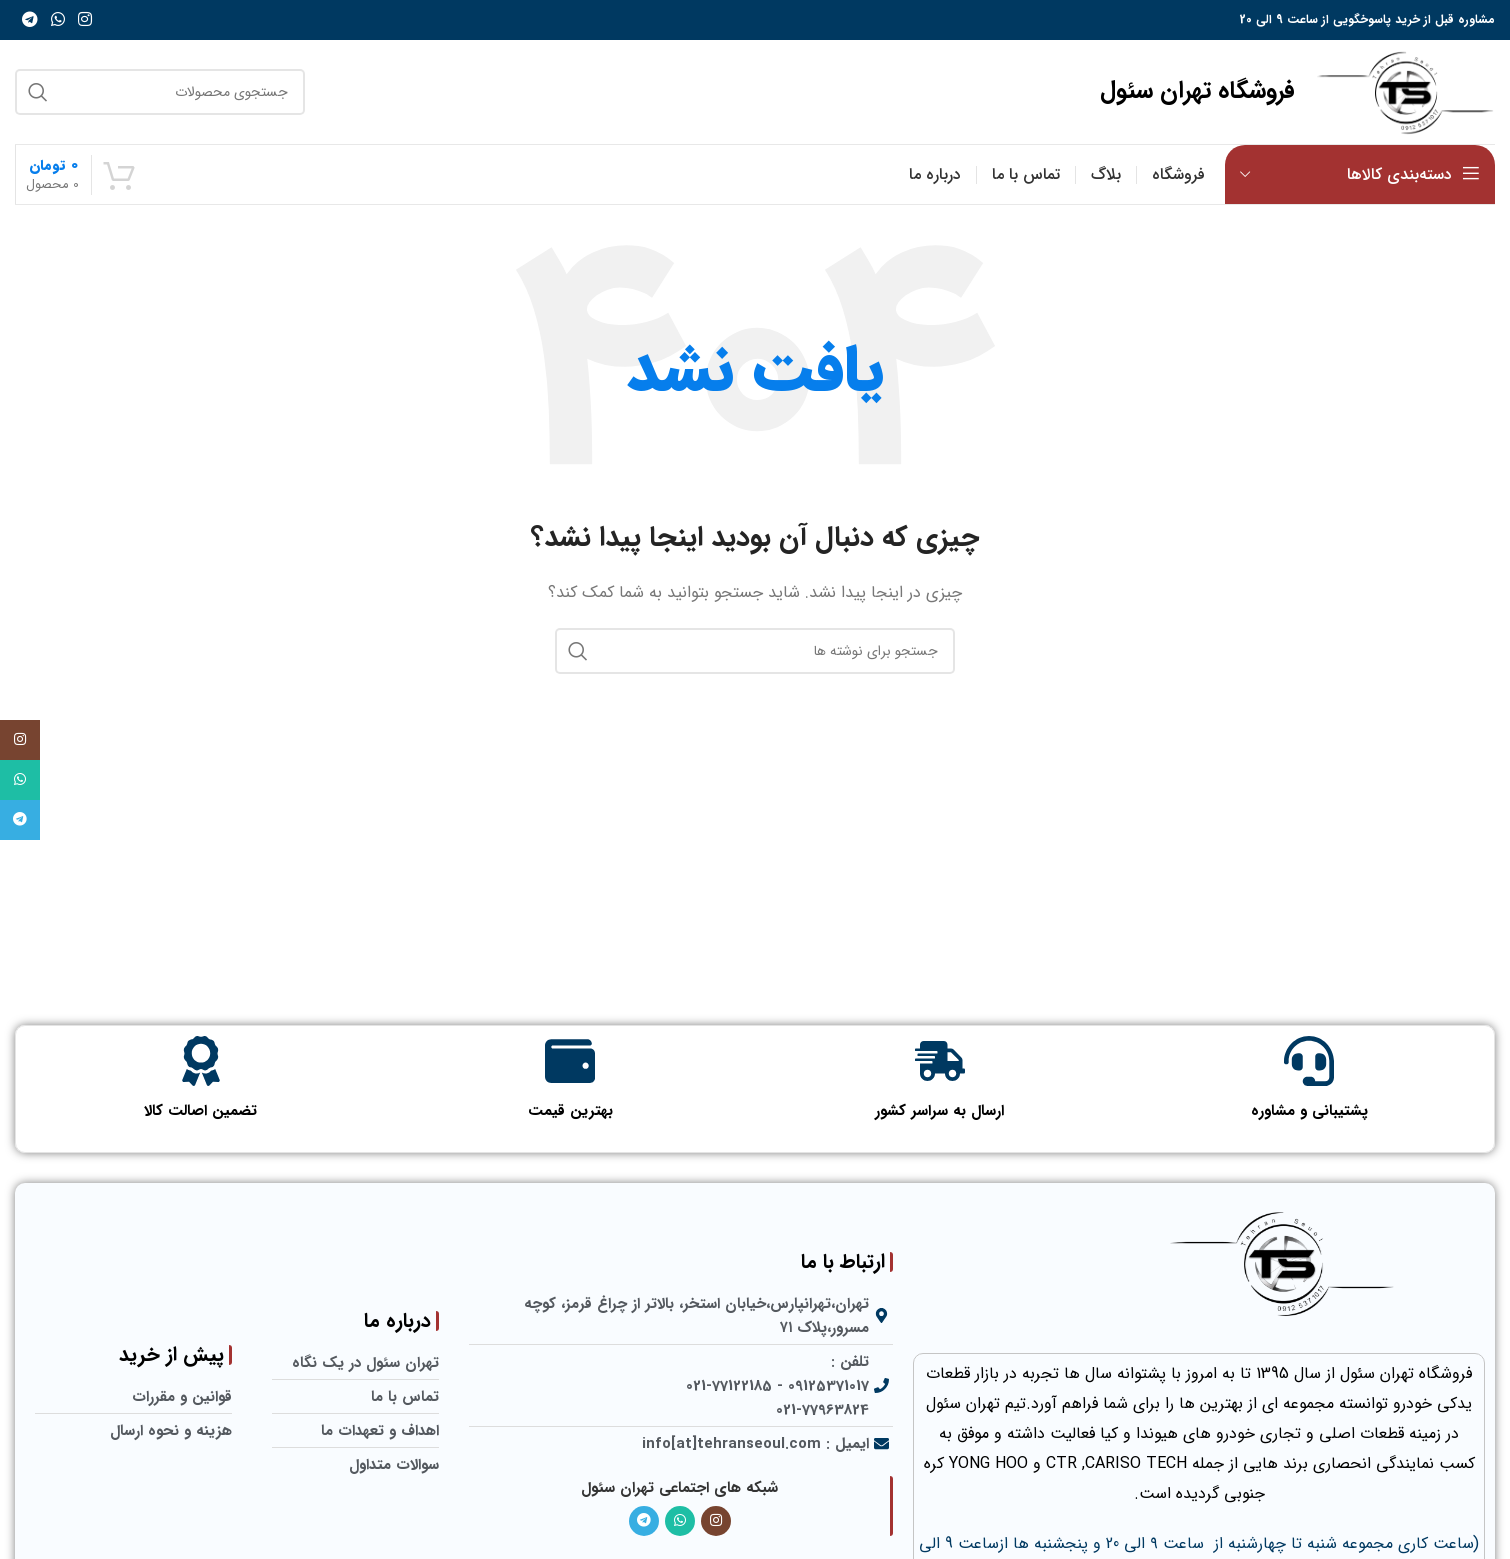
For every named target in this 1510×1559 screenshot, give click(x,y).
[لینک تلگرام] (29, 20)
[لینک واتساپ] (57, 20)
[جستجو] (160, 92)
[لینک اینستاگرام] (85, 20)
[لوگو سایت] (1405, 91)
